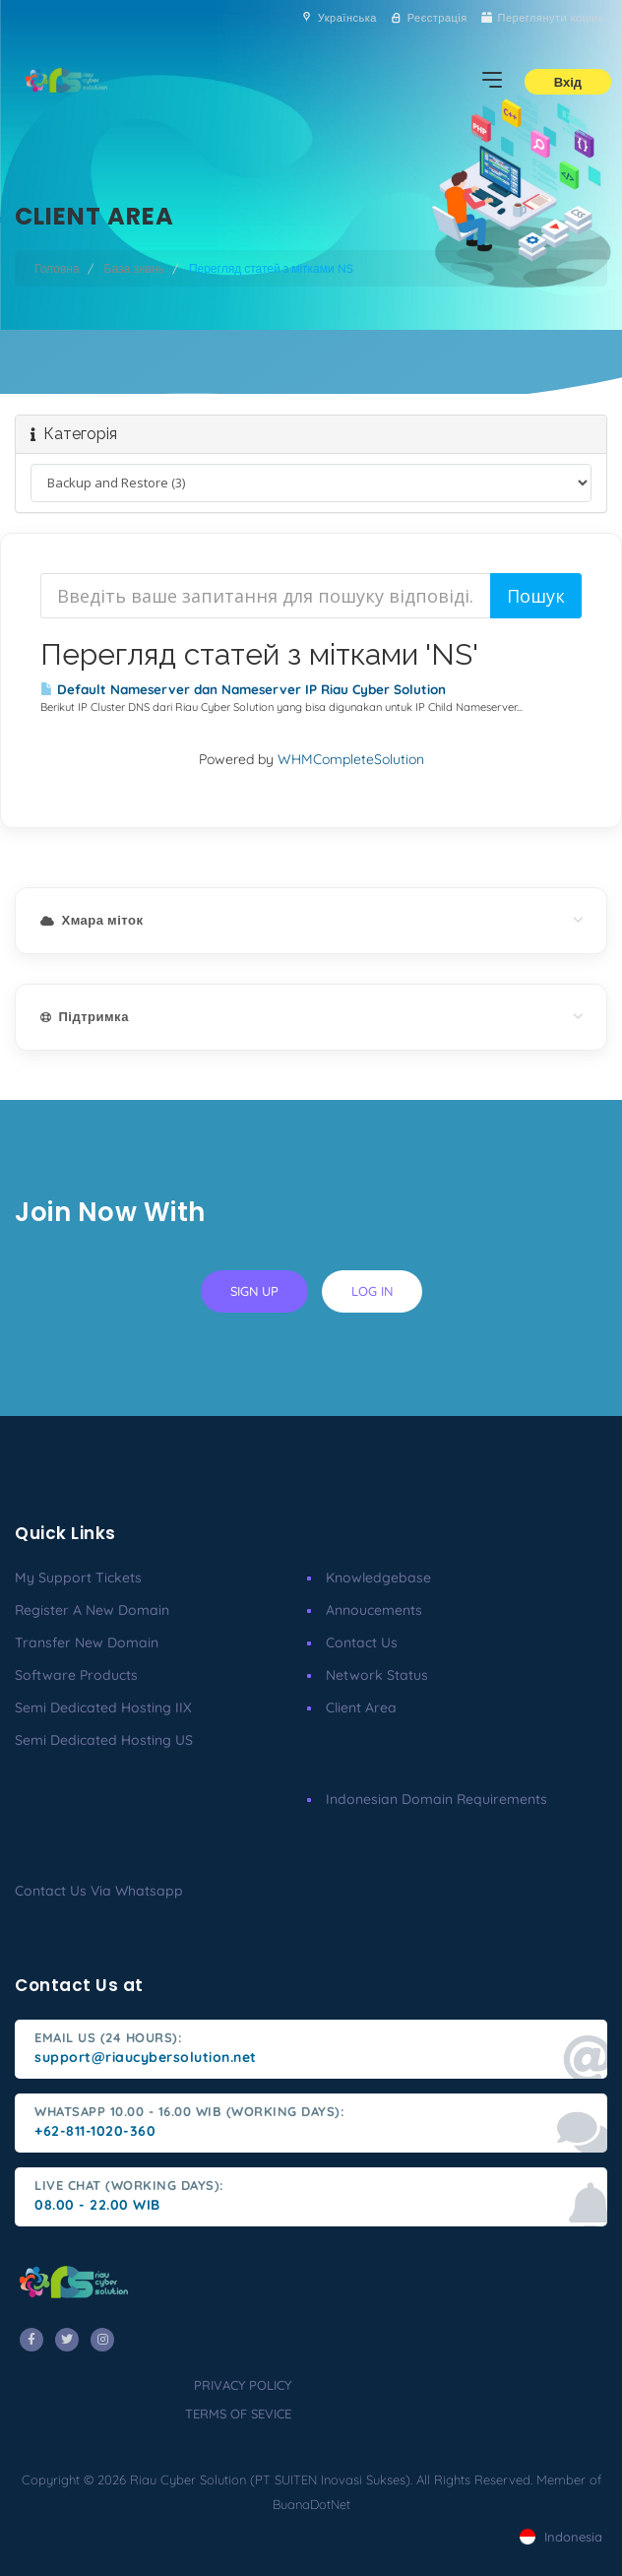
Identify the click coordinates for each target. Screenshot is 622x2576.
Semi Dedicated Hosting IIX (103, 1707)
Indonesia (561, 2536)
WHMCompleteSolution (351, 759)
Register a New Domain (92, 1610)
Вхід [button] (568, 82)
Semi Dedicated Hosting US (104, 1740)
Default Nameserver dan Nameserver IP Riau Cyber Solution (243, 689)
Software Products (76, 1675)
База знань (134, 268)
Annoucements (374, 1610)
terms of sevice (238, 2413)
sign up (254, 1291)
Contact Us (362, 1642)
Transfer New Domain (86, 1642)
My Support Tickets (78, 1577)
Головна (57, 268)
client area (361, 1707)
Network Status (377, 1675)
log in (372, 1291)
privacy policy (242, 2385)
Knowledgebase (378, 1577)
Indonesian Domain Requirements (436, 1799)
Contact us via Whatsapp (99, 1891)
